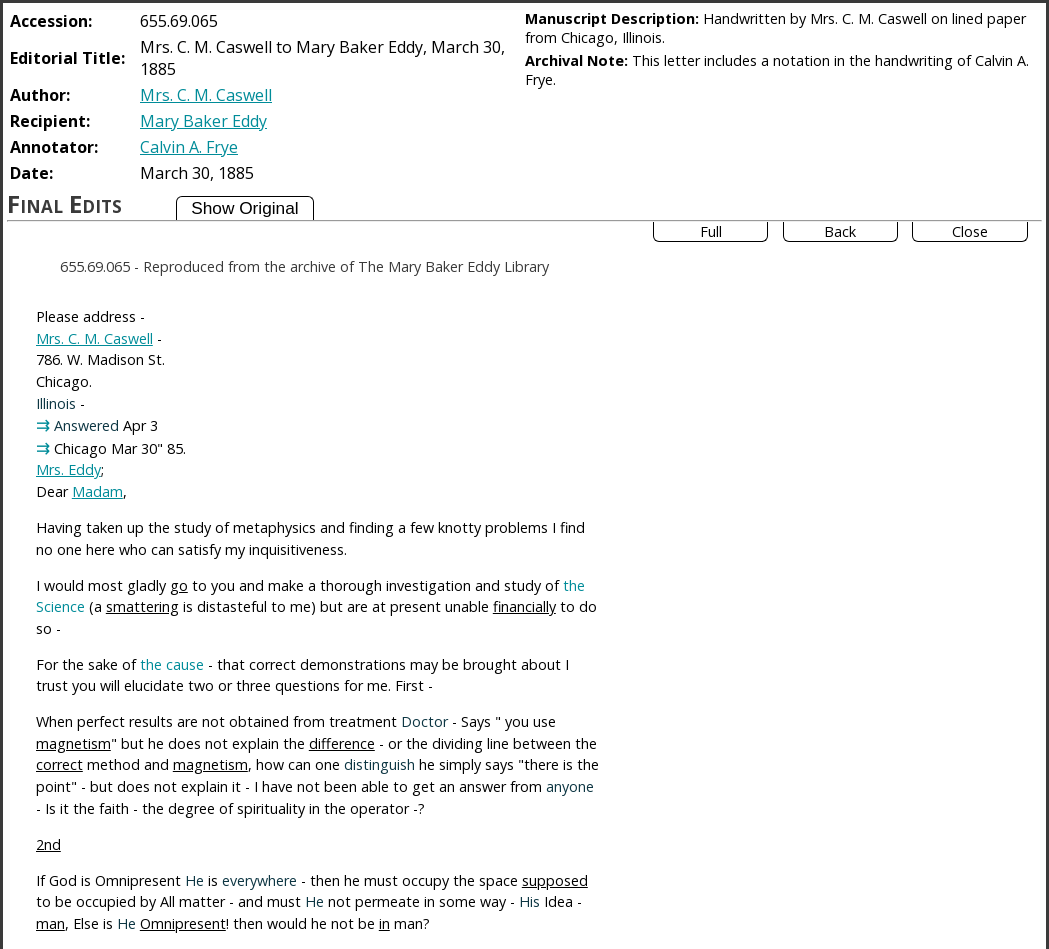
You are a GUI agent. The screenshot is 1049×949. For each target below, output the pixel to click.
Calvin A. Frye (189, 147)
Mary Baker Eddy (203, 121)
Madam (97, 491)
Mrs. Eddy (68, 469)
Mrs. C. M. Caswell (206, 95)
